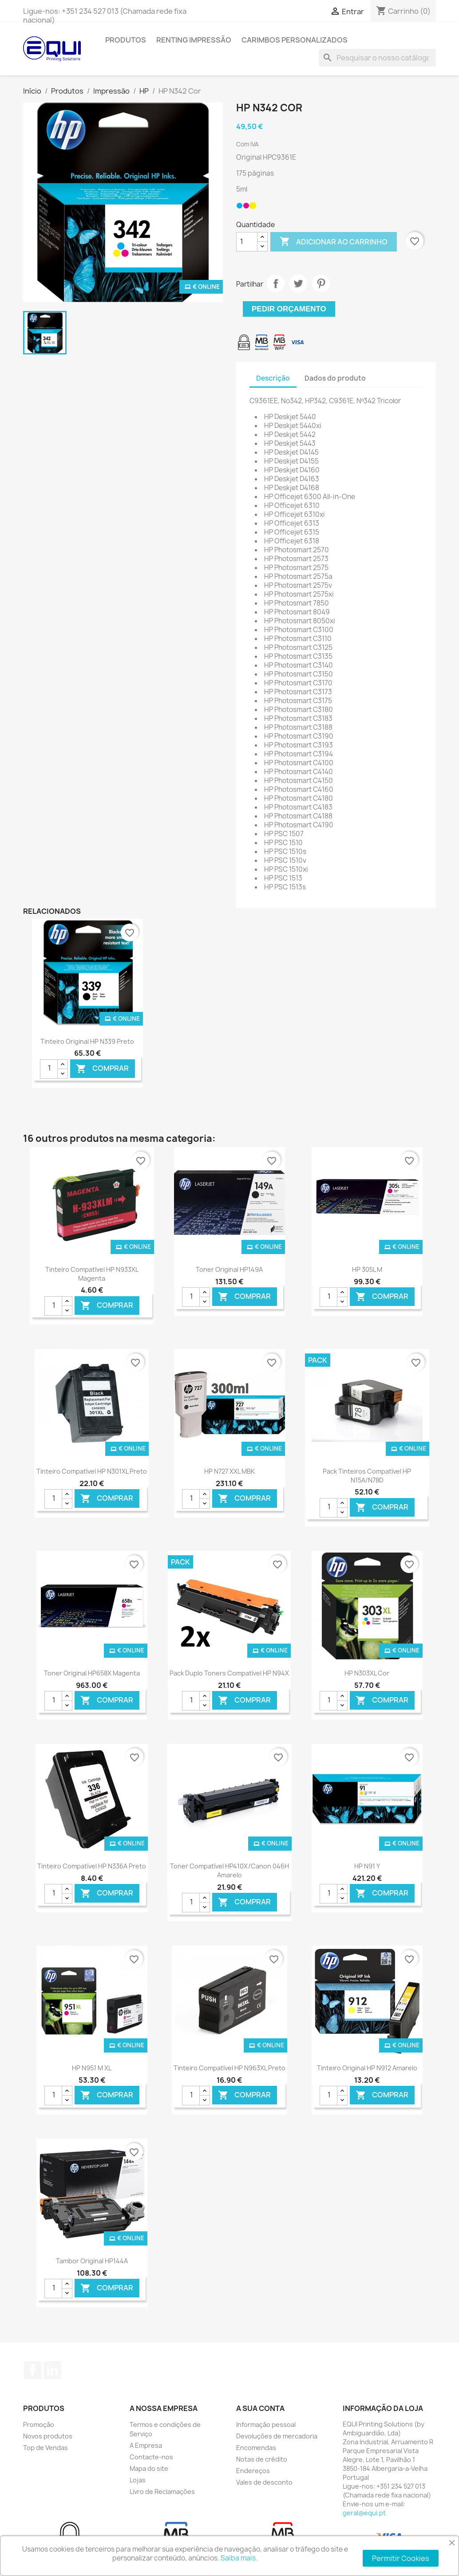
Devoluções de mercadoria (276, 2436)
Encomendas (256, 2447)
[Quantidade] (246, 242)
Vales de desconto (264, 2482)
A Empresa (146, 2445)
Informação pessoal (266, 2424)
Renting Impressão (193, 40)
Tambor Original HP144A (92, 2261)
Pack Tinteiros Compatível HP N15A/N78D (367, 1475)
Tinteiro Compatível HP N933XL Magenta (91, 1273)
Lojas (138, 2480)
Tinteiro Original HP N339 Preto (87, 1041)
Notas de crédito (261, 2459)
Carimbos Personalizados (294, 40)
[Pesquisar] (377, 58)
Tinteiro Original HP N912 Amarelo (367, 2068)
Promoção (38, 2424)
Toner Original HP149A (229, 1269)
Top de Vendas (45, 2447)
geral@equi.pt (364, 2513)
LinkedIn (52, 2370)
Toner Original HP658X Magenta (92, 1673)
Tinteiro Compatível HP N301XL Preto (91, 1471)
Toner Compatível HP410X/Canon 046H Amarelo (229, 1870)
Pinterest (321, 283)
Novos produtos (47, 2436)
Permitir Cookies (400, 2558)
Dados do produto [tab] (335, 378)
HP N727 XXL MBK (229, 1471)
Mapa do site (149, 2468)
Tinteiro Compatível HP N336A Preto (91, 1866)
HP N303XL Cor (366, 1673)
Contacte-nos (151, 2457)
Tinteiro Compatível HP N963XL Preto (229, 2068)
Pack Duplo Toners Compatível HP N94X (229, 1673)
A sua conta (260, 2408)
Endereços (253, 2470)
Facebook (33, 2370)
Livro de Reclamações (162, 2491)
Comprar (102, 1068)
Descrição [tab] (273, 378)
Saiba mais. (239, 2558)
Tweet (298, 283)
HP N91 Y (367, 1866)
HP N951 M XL (91, 2068)
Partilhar (276, 283)
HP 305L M (367, 1269)
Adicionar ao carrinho (334, 242)
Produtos (125, 40)
